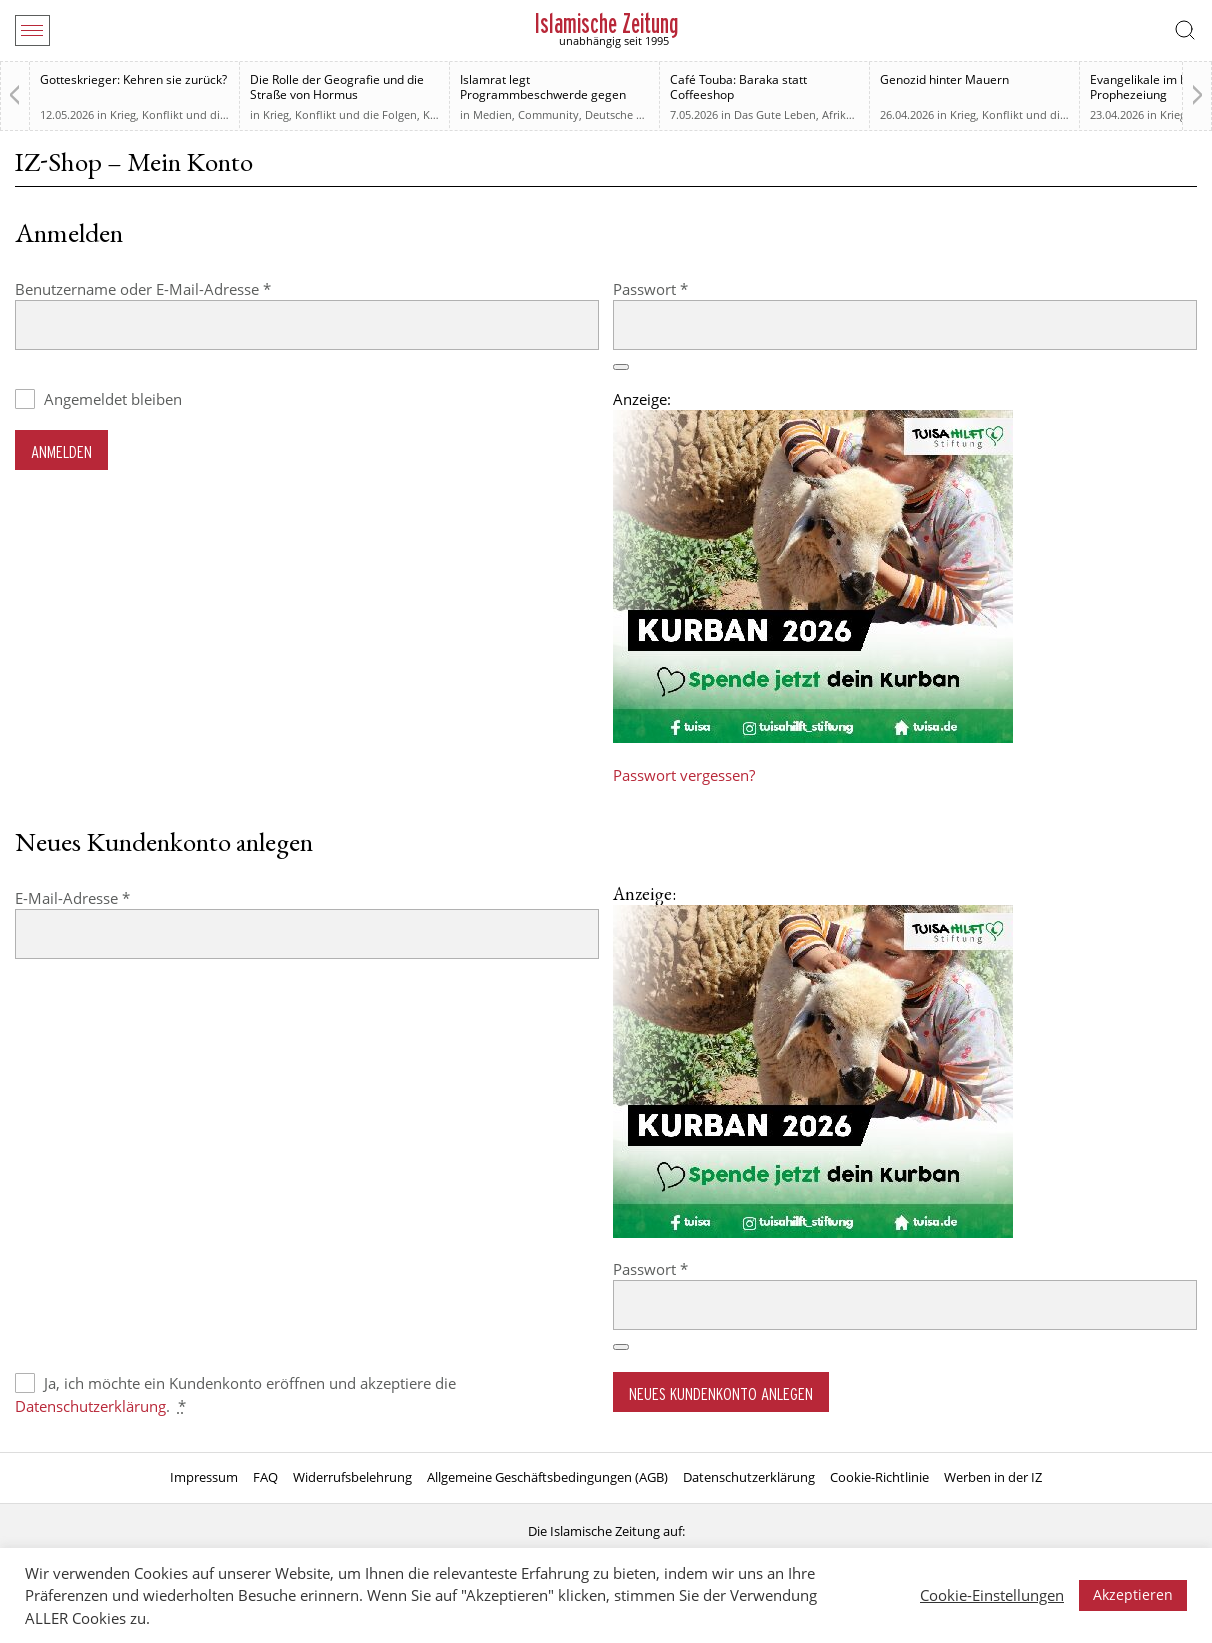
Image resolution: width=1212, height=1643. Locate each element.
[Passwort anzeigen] (621, 367)
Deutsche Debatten (634, 114)
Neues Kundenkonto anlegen (721, 1393)
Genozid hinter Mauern (944, 79)
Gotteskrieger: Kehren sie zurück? (133, 79)
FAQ (265, 1477)
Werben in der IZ (993, 1477)
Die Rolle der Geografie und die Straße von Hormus (337, 87)
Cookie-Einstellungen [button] (992, 1595)
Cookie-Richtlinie (879, 1477)
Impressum (204, 1477)
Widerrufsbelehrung (352, 1477)
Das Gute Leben (775, 114)
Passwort (690, 288)
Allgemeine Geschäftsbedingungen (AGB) (547, 1477)
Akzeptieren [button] (1133, 1594)
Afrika (837, 114)
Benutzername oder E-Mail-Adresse (183, 288)
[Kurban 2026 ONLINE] (813, 737)
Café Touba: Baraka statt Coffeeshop (738, 87)
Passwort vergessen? (684, 775)
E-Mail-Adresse (112, 897)
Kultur (439, 114)
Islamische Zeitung (606, 23)
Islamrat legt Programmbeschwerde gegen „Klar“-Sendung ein (543, 94)
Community (548, 114)
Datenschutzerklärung (90, 1406)
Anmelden (61, 451)
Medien (492, 114)
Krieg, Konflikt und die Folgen (187, 114)
